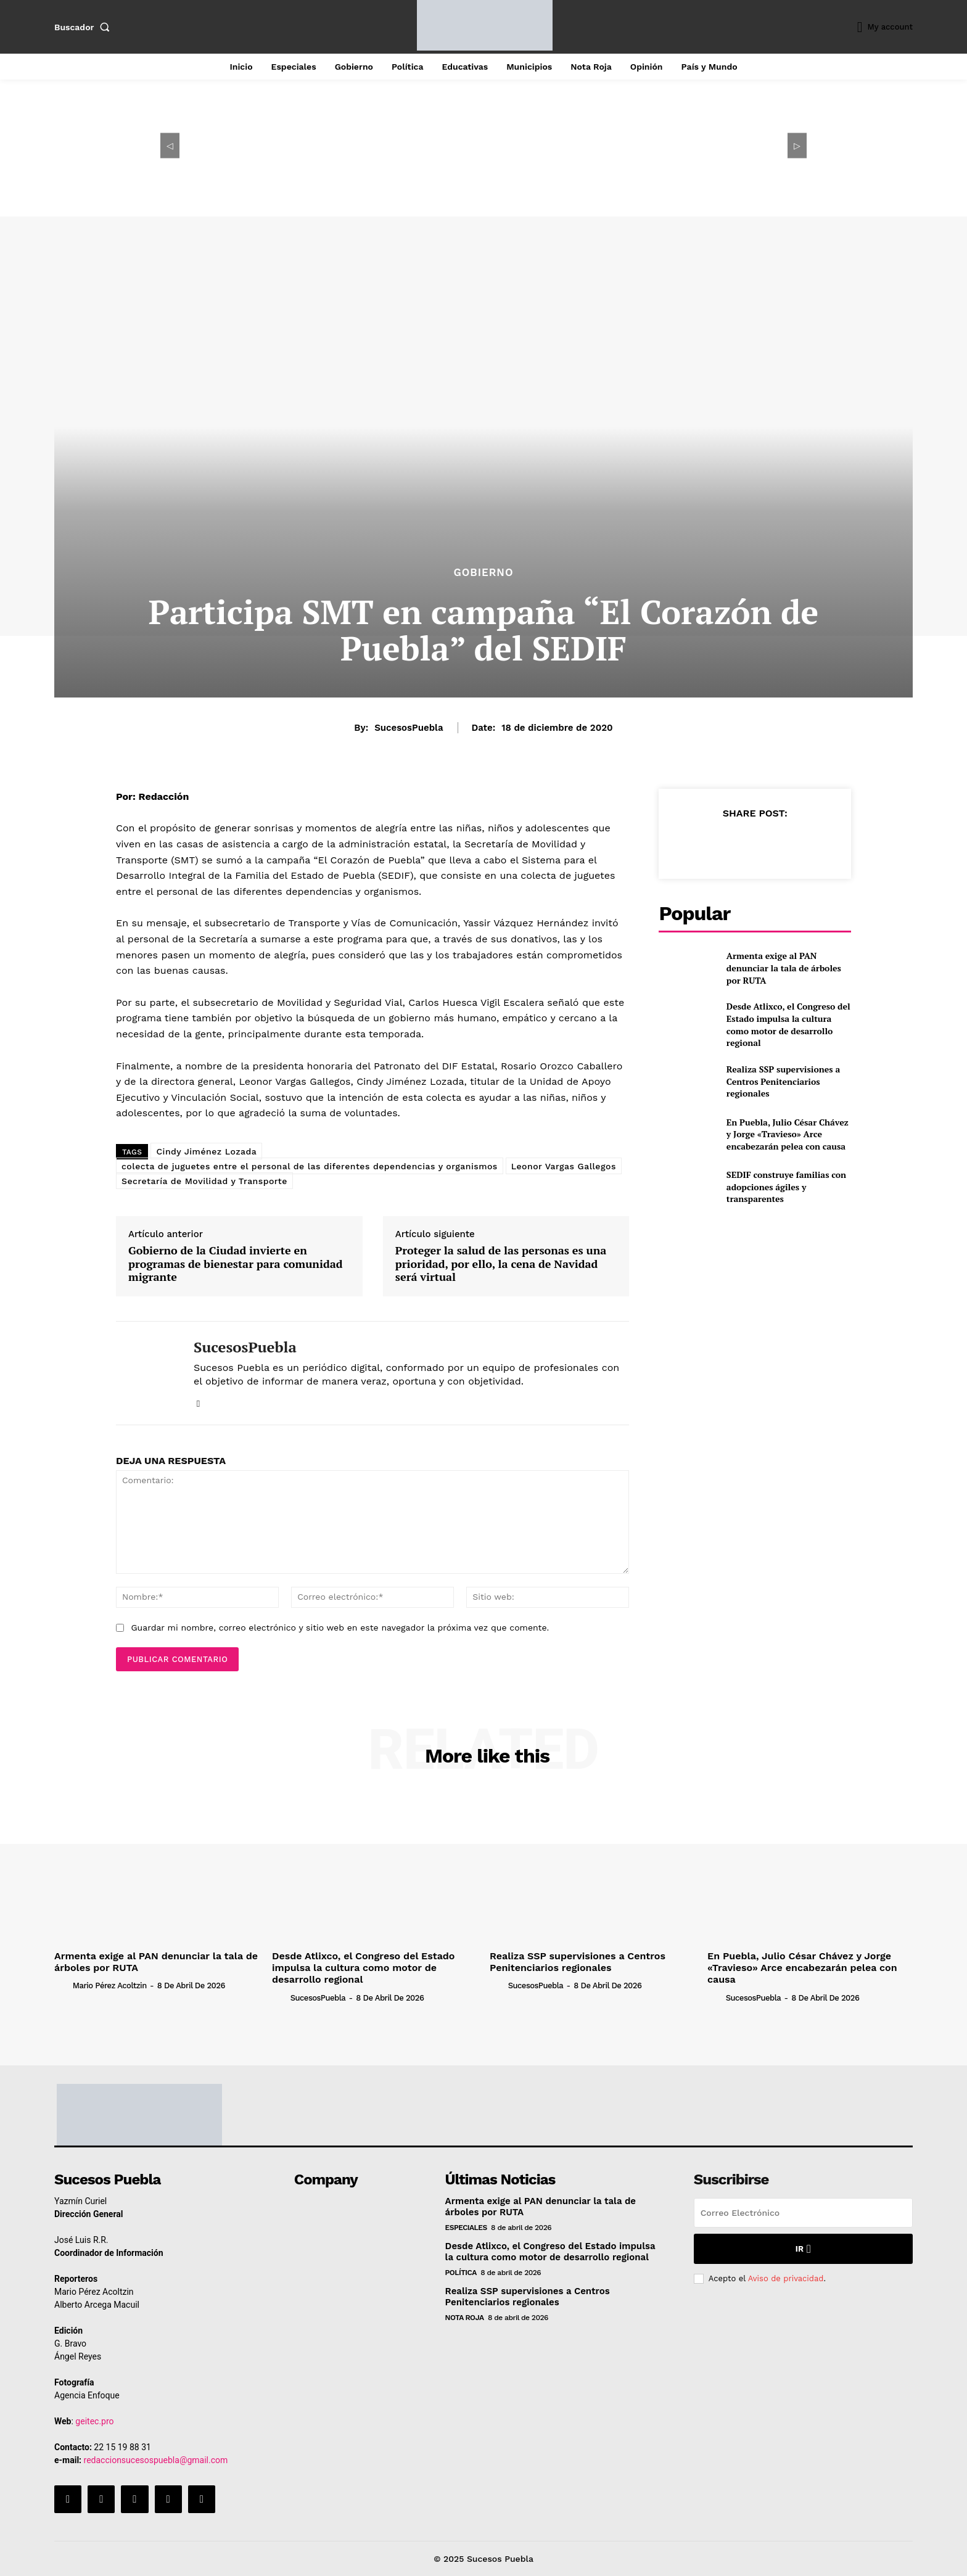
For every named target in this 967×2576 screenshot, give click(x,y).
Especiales (466, 2227)
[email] (803, 2213)
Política (461, 2272)
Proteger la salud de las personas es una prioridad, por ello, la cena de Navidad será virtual (500, 1264)
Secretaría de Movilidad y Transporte (204, 1181)
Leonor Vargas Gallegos (563, 1166)
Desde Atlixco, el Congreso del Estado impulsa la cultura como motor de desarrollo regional (788, 1024)
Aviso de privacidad (786, 2278)
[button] (84, 27)
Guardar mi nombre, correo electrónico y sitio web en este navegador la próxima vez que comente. (340, 1627)
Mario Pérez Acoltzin (110, 1985)
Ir (803, 2249)
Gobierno (483, 572)
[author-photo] (62, 1985)
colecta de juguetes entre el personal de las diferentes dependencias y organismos (309, 1166)
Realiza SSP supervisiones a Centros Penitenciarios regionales (783, 1081)
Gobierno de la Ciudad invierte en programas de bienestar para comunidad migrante (235, 1264)
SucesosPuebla (408, 727)
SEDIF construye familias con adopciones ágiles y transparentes (786, 1186)
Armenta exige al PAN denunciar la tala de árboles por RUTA (783, 968)
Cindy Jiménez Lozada (206, 1151)
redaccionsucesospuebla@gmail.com (156, 2460)
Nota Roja (464, 2317)
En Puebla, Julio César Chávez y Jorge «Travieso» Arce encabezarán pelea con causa (787, 1134)
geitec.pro (94, 2421)
